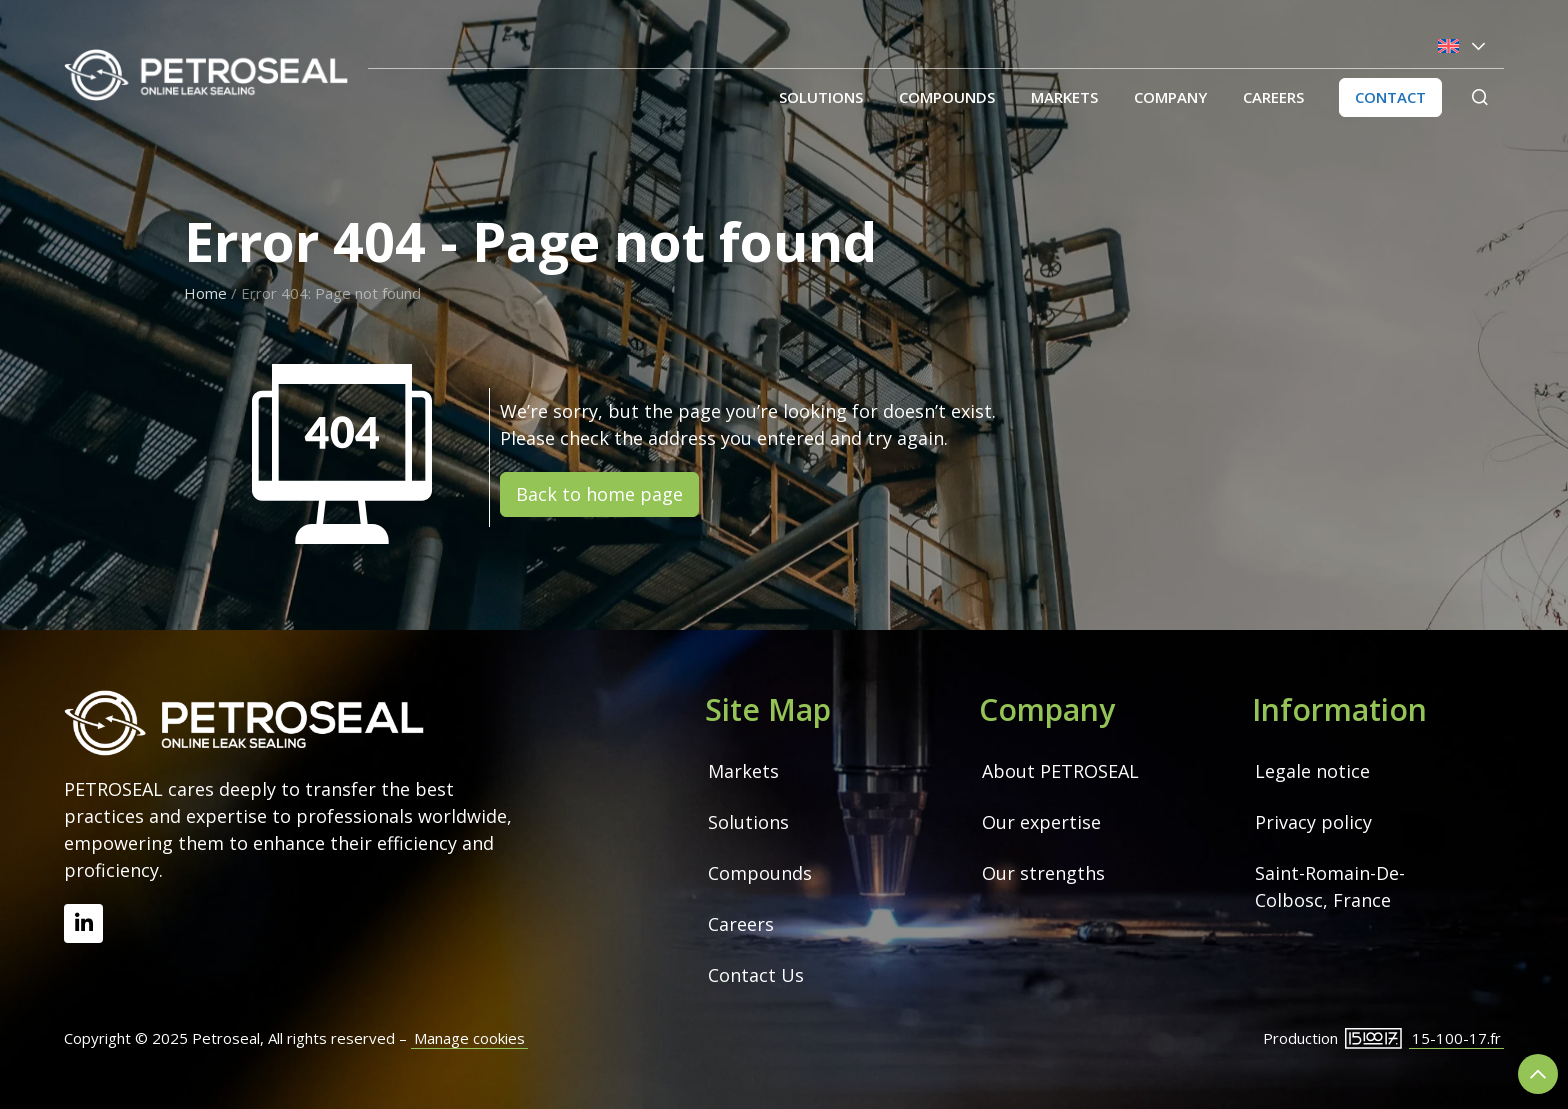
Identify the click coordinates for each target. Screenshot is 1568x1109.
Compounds (947, 97)
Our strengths (1043, 873)
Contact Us (756, 975)
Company (1170, 97)
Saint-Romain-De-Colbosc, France (1330, 886)
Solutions (821, 97)
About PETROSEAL (1060, 771)
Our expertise (1041, 822)
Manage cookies (469, 1038)
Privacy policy (1313, 822)
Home (205, 293)
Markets (1064, 97)
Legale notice (1312, 771)
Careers (1273, 97)
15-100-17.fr (1456, 1038)
